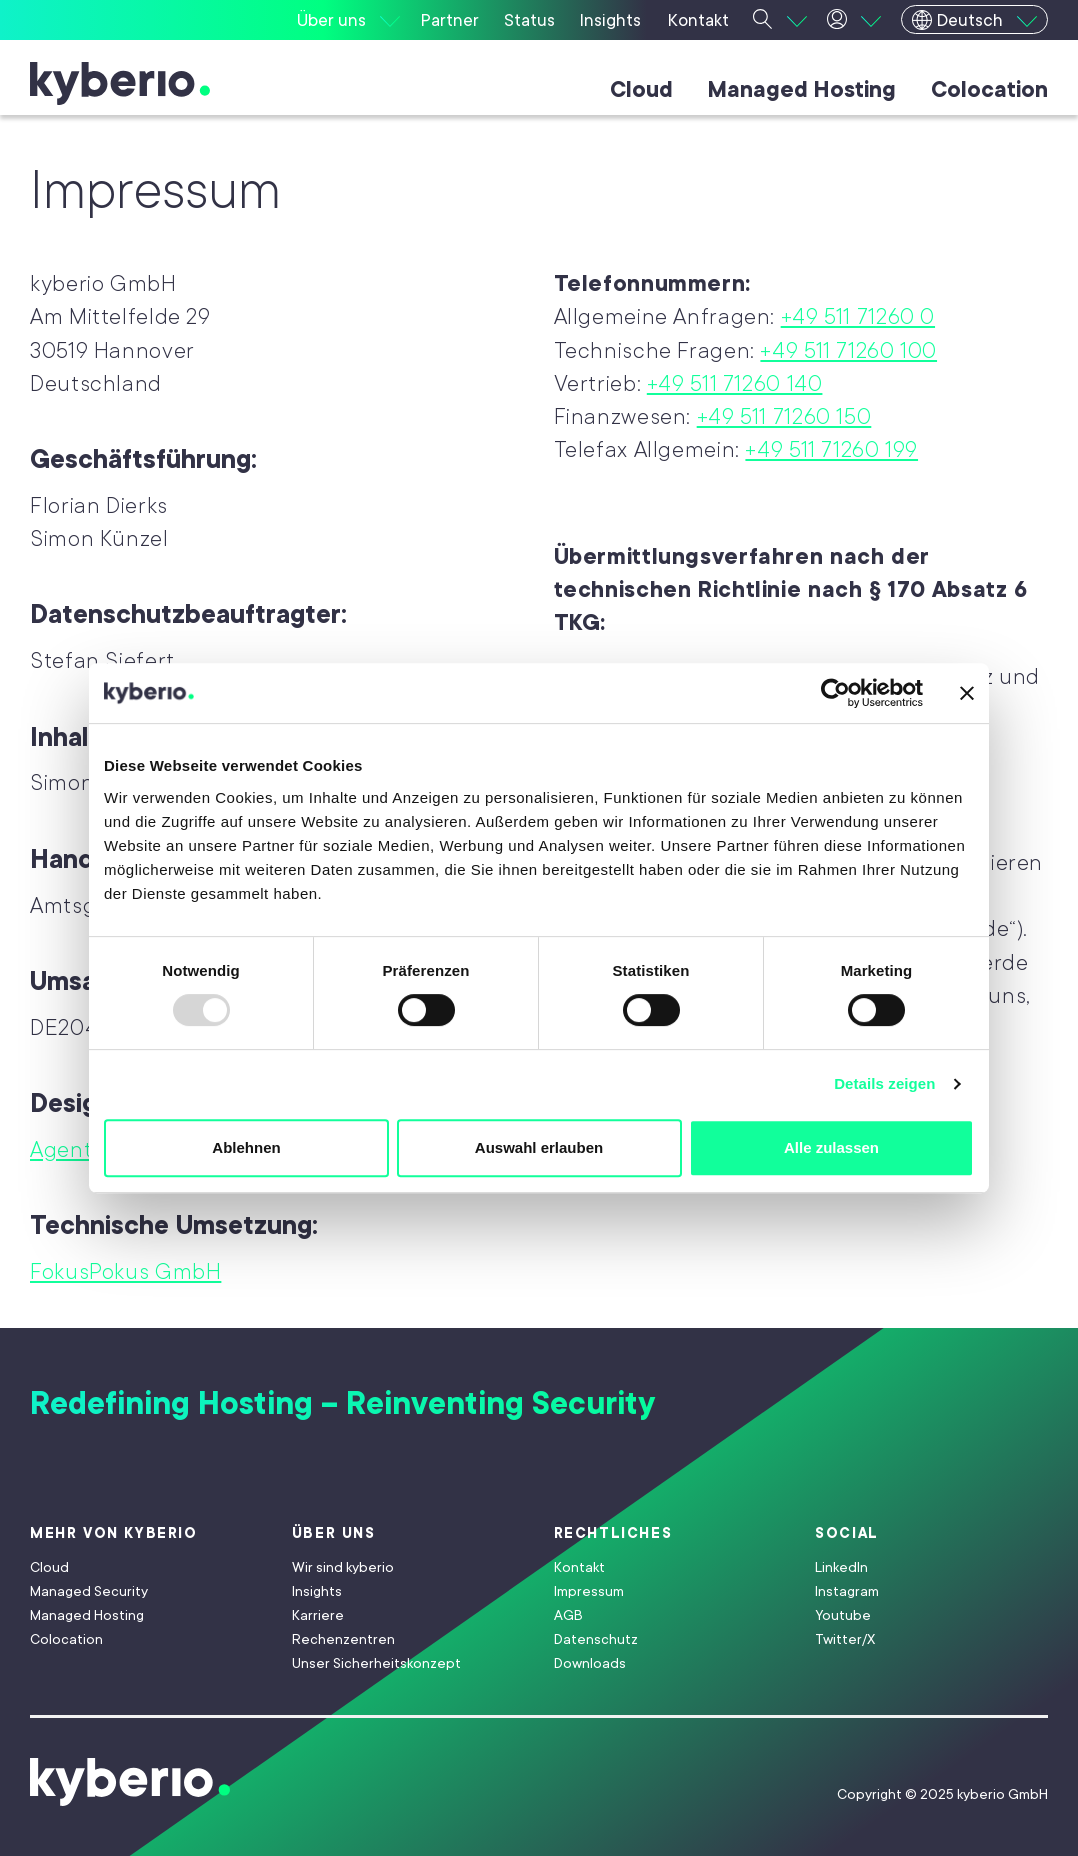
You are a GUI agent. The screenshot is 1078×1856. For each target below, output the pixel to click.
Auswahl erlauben (539, 1147)
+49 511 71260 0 (858, 316)
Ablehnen (246, 1147)
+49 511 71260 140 (735, 383)
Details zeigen (884, 1083)
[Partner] (452, 20)
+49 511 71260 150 (784, 416)
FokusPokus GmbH (125, 1271)
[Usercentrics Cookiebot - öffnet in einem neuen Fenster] (835, 693)
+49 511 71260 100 (848, 350)
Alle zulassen (831, 1147)
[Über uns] (348, 20)
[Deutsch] (974, 19)
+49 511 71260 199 (831, 449)
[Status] (531, 20)
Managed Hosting (802, 89)
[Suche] (780, 20)
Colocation (989, 89)
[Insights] (613, 20)
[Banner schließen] (967, 693)
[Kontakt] (700, 20)
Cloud (641, 89)
